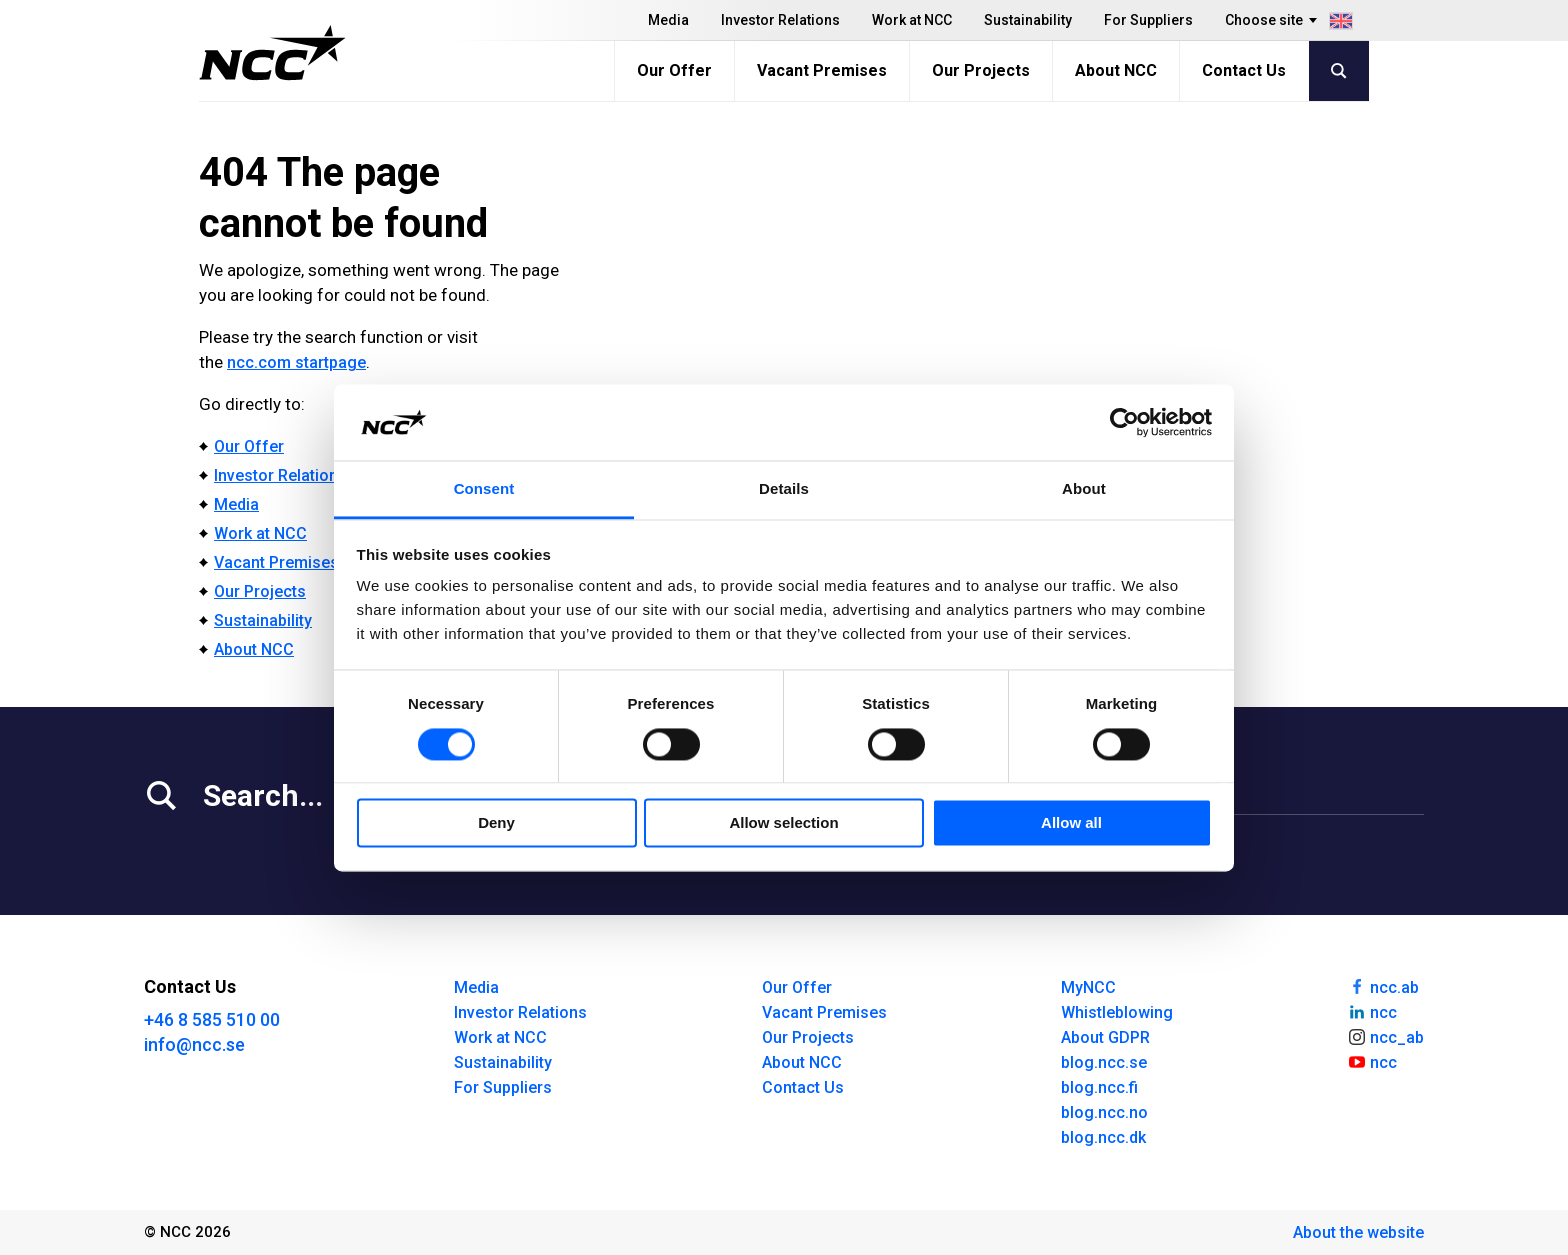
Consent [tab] (484, 489)
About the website (1358, 1232)
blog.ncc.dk (1103, 1137)
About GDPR (1105, 1037)
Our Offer (674, 70)
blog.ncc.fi (1099, 1087)
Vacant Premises (822, 70)
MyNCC (1088, 987)
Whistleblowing (1117, 1012)
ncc (1372, 1011)
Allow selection (783, 823)
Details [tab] (784, 489)
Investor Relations (780, 20)
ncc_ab (1385, 1036)
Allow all (1071, 823)
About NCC (1116, 70)
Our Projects (981, 70)
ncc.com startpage (296, 362)
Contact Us (1244, 70)
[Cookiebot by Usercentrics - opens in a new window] (1124, 422)
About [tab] (1084, 489)
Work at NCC (912, 20)
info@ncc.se (194, 1044)
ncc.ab (1383, 986)
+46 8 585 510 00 (212, 1019)
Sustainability (1028, 20)
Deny (496, 823)
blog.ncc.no (1104, 1112)
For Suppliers (1148, 20)
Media (668, 20)
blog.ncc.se (1104, 1062)
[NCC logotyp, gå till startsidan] (272, 53)
